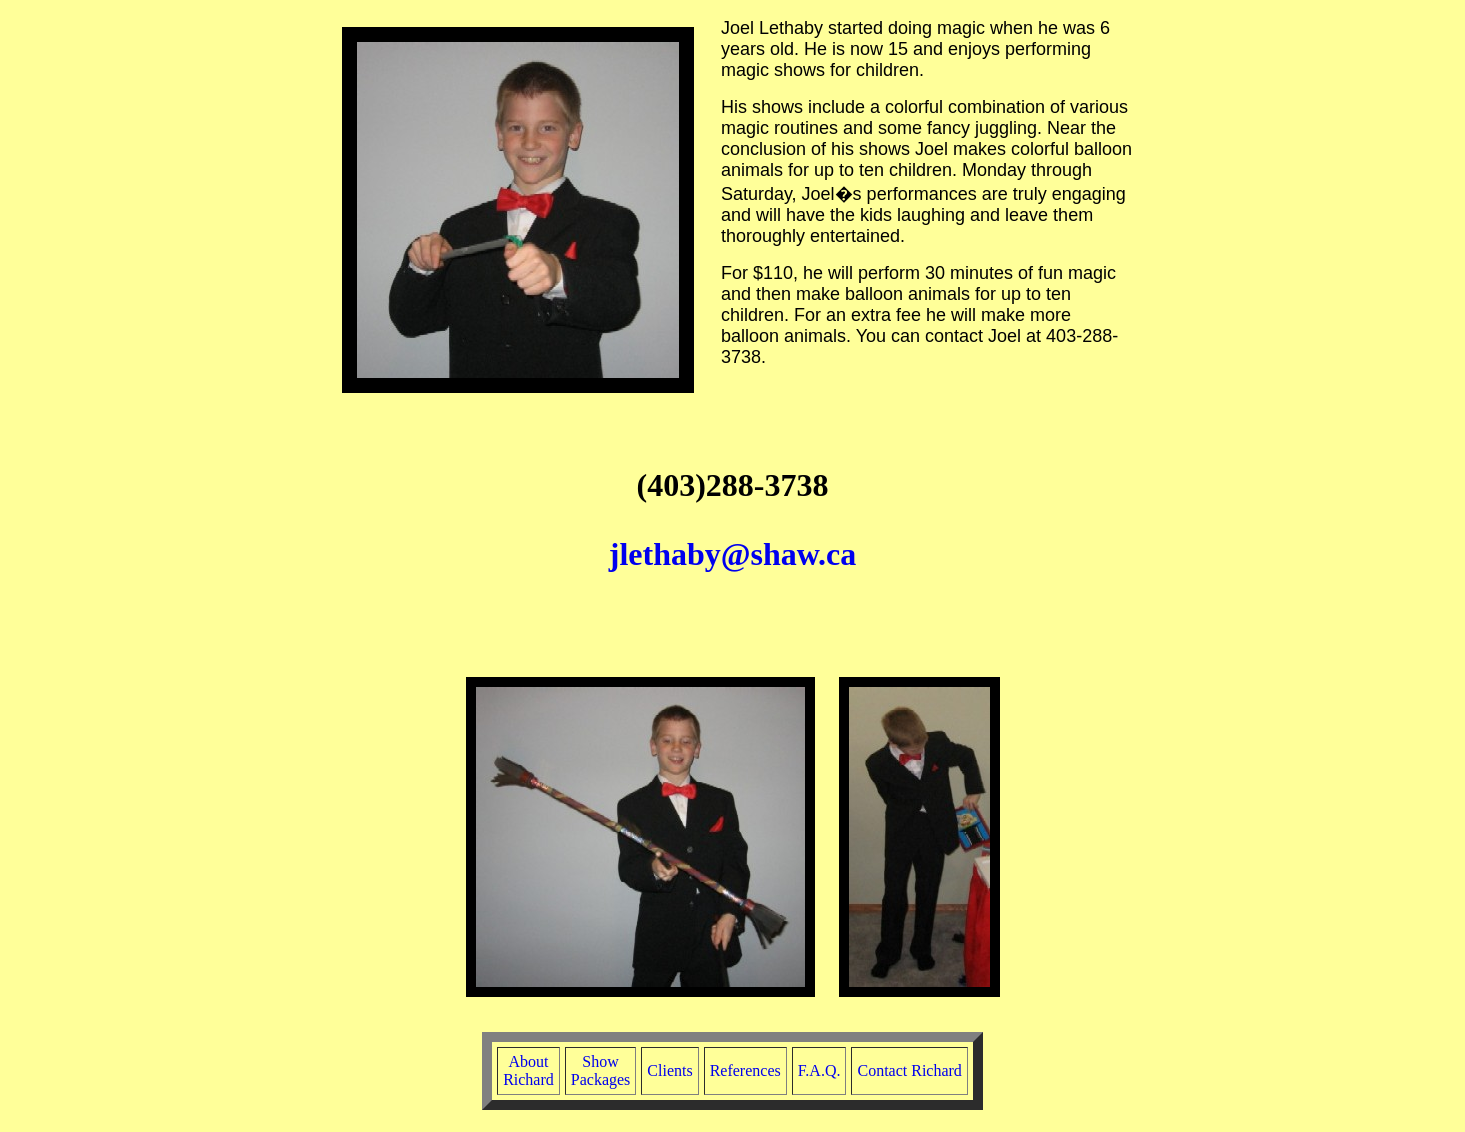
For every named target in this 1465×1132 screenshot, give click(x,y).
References (745, 1070)
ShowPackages (601, 1070)
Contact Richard (909, 1070)
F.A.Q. (819, 1070)
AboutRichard (528, 1070)
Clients (669, 1070)
